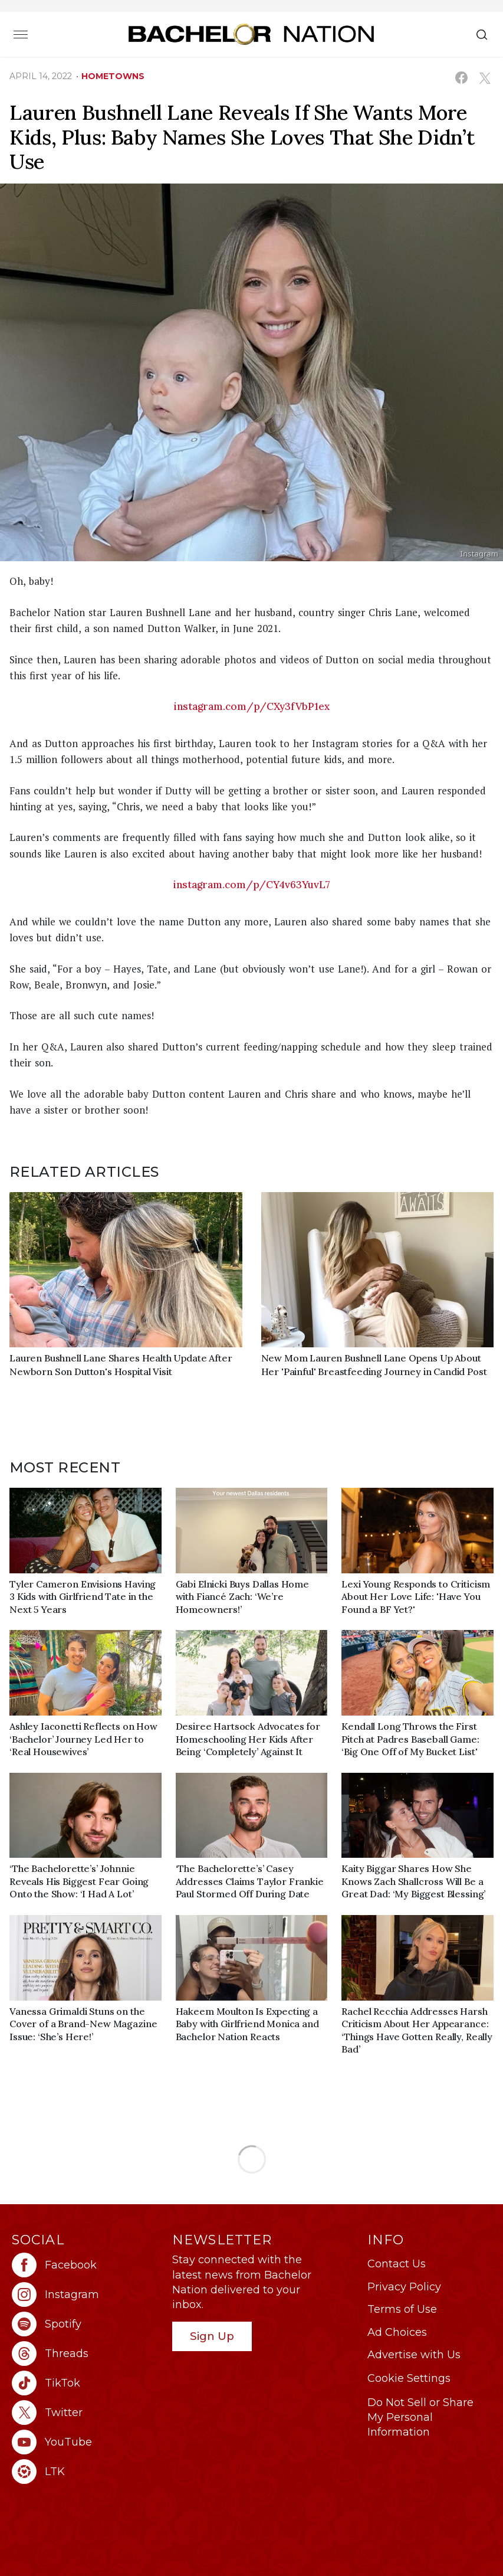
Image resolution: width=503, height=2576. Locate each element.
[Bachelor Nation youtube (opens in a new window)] (86, 2442)
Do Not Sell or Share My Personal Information (420, 2417)
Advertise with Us (414, 2354)
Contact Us (396, 2263)
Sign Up (212, 2336)
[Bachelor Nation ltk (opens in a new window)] (86, 2471)
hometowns (112, 76)
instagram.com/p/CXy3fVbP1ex (252, 706)
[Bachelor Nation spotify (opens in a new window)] (86, 2324)
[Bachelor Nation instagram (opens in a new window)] (86, 2294)
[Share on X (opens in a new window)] (484, 77)
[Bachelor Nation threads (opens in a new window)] (86, 2353)
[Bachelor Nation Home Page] (251, 33)
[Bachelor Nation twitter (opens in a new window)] (86, 2412)
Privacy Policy (404, 2286)
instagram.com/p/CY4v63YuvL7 (251, 884)
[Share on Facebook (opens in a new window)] (461, 77)
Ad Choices (397, 2332)
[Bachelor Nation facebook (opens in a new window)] (86, 2265)
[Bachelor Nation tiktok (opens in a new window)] (86, 2383)
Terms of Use (402, 2309)
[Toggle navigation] (20, 34)
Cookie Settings (409, 2378)
